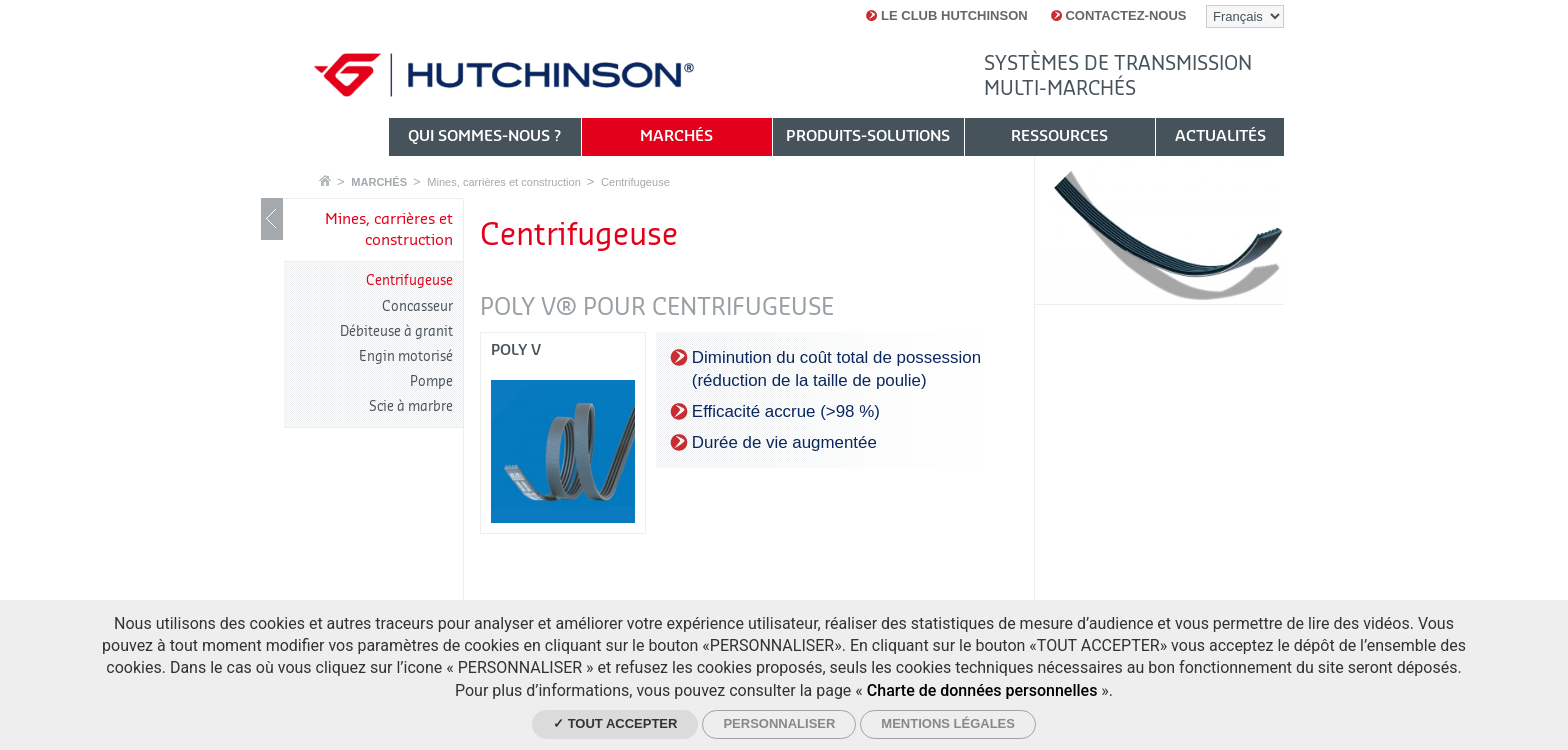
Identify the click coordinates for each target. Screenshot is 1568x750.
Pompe (431, 381)
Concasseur (417, 306)
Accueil (325, 180)
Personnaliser (779, 723)
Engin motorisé (406, 356)
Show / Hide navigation (272, 219)
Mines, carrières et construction (504, 182)
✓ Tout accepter (615, 723)
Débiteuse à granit (396, 331)
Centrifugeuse (635, 182)
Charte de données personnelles (982, 690)
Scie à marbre (411, 406)
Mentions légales (948, 723)
